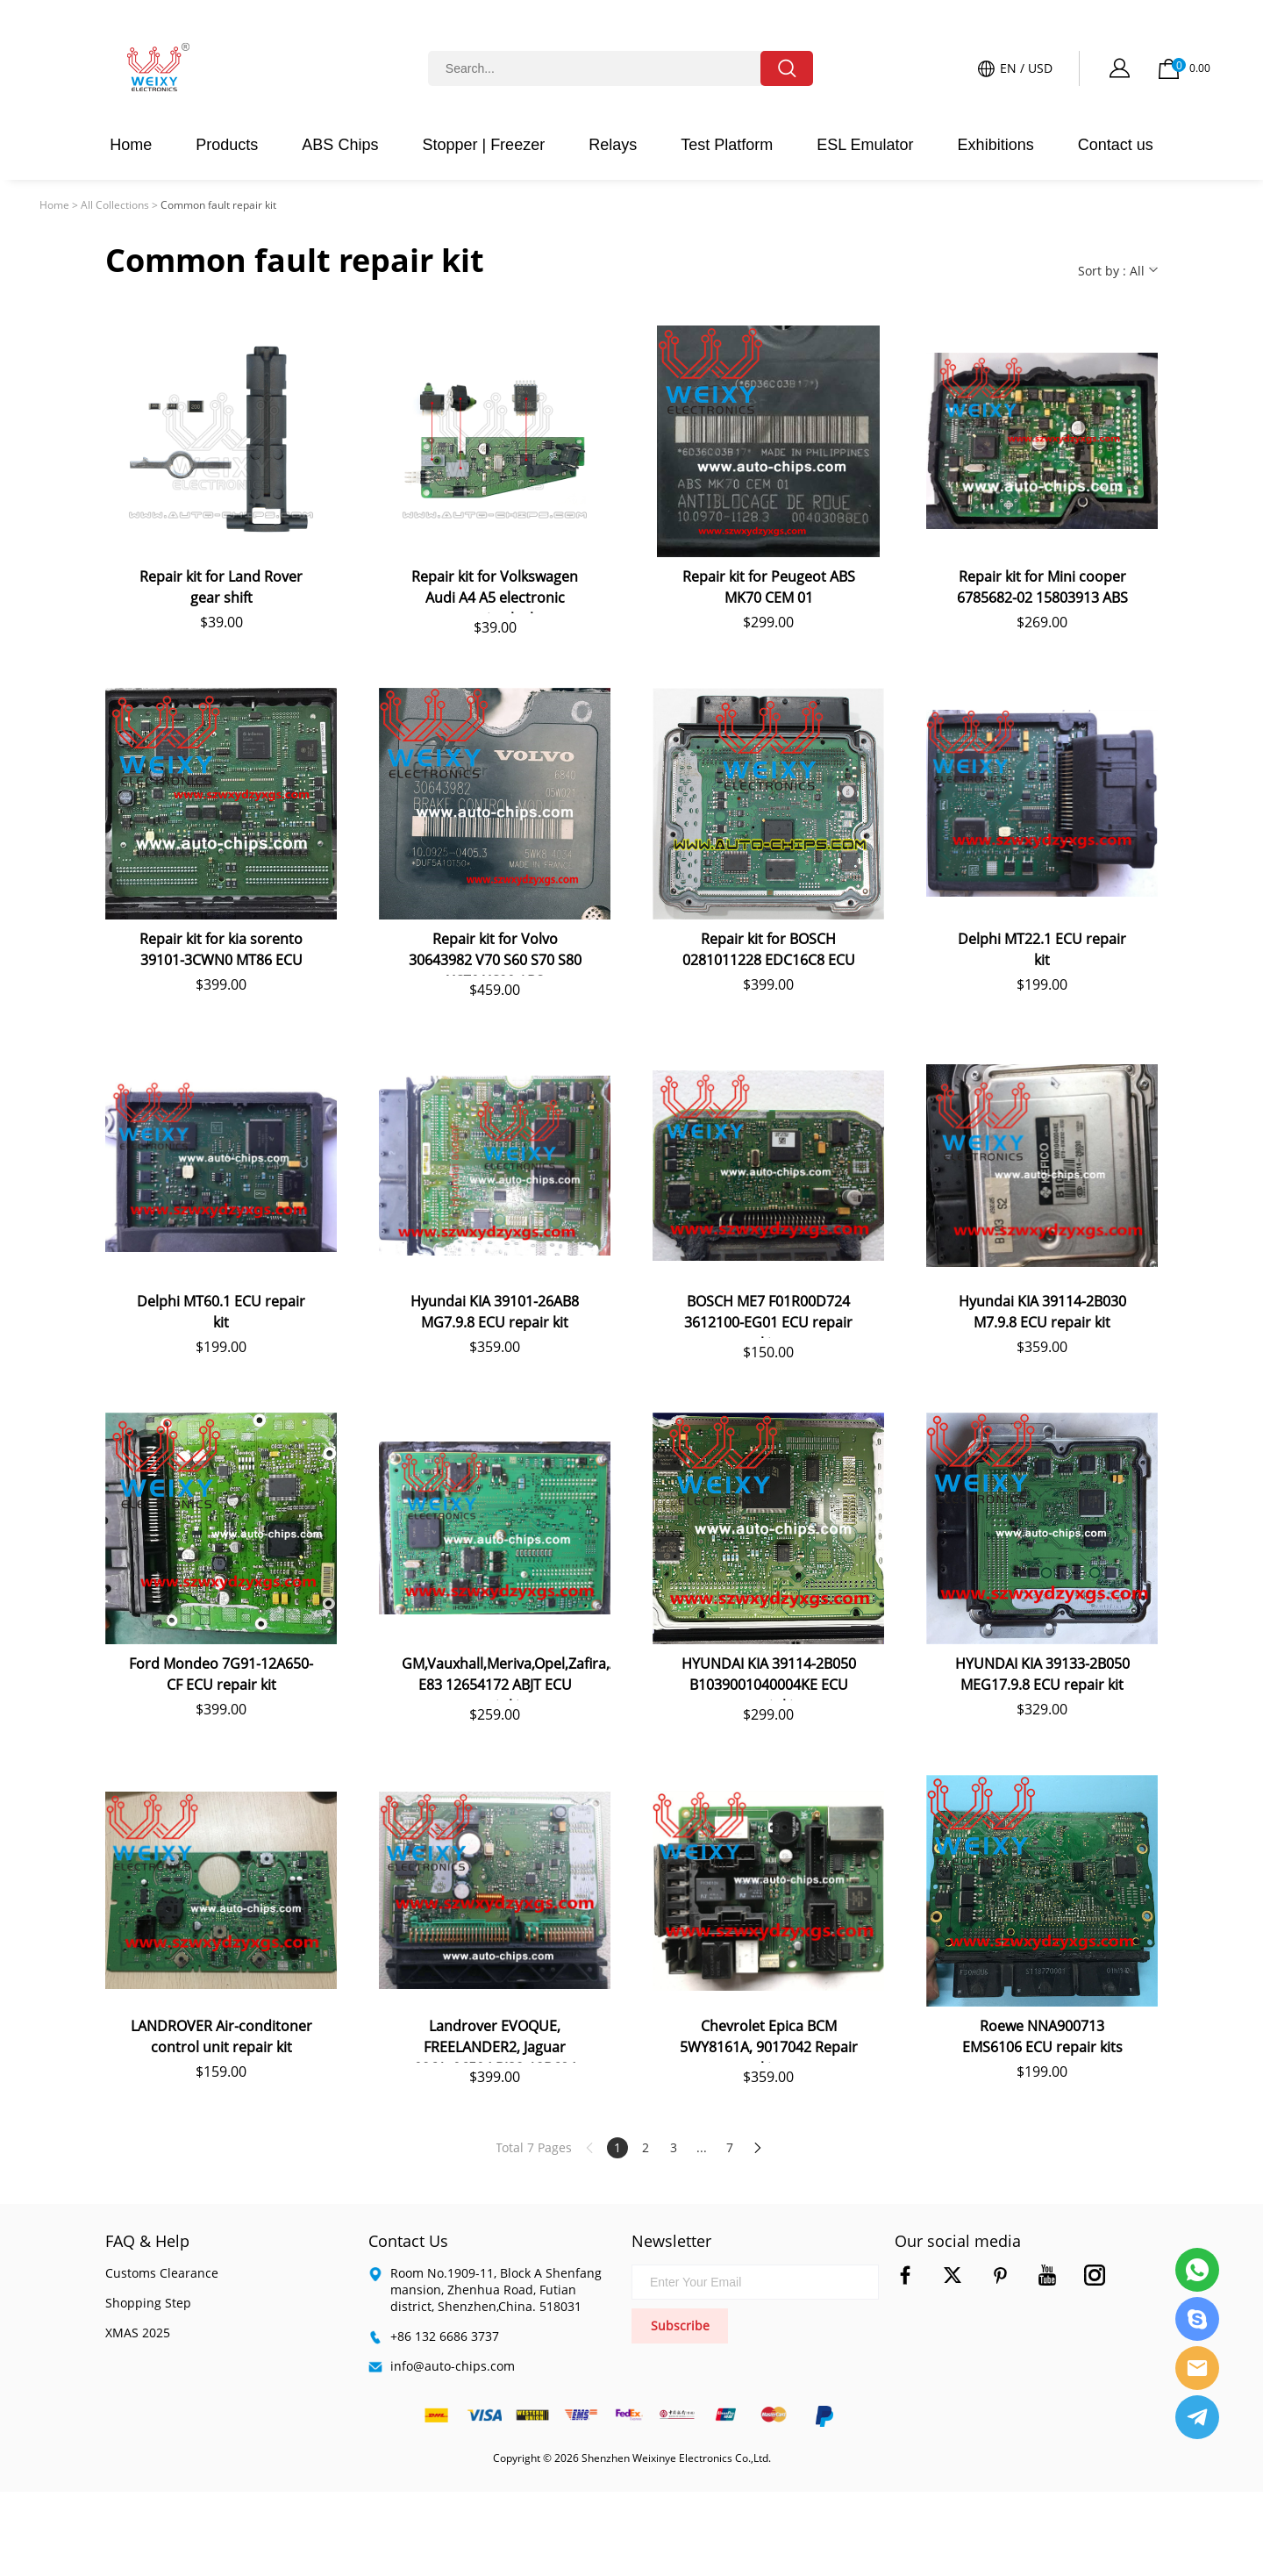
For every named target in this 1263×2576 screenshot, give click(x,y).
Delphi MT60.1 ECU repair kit (221, 1312)
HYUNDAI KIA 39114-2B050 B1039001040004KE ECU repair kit (768, 1677)
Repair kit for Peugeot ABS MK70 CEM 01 (768, 587)
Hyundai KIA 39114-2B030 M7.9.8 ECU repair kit (1042, 1312)
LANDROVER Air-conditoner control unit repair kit (221, 2036)
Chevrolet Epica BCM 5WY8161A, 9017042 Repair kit (769, 2039)
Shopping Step (148, 2302)
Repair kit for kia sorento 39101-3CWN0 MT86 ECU (221, 949)
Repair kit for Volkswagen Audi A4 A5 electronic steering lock (494, 590)
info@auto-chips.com (452, 2366)
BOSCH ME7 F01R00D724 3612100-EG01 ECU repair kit (768, 1315)
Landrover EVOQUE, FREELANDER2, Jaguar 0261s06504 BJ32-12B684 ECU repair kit (495, 2039)
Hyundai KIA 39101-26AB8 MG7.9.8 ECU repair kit (494, 1312)
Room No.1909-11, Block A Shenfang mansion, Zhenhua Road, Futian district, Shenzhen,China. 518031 (496, 2290)
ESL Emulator (865, 145)
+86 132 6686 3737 (444, 2336)
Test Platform (727, 145)
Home (131, 145)
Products (227, 145)
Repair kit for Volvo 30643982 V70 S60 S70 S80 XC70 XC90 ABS (495, 952)
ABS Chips (340, 145)
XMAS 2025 (137, 2332)
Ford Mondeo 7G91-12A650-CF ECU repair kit (221, 1674)
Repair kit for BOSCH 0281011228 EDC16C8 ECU (768, 949)
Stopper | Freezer (483, 145)
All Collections (115, 204)
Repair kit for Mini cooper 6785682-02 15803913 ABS (1042, 587)
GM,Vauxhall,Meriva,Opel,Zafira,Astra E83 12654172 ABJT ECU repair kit (506, 1677)
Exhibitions (996, 145)
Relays (613, 145)
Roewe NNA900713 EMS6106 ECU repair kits (1042, 2036)
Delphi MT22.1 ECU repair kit (1042, 949)
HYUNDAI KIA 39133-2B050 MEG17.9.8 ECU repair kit (1042, 1674)
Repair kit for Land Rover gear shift (221, 587)
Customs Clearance (161, 2273)
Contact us (1115, 145)
